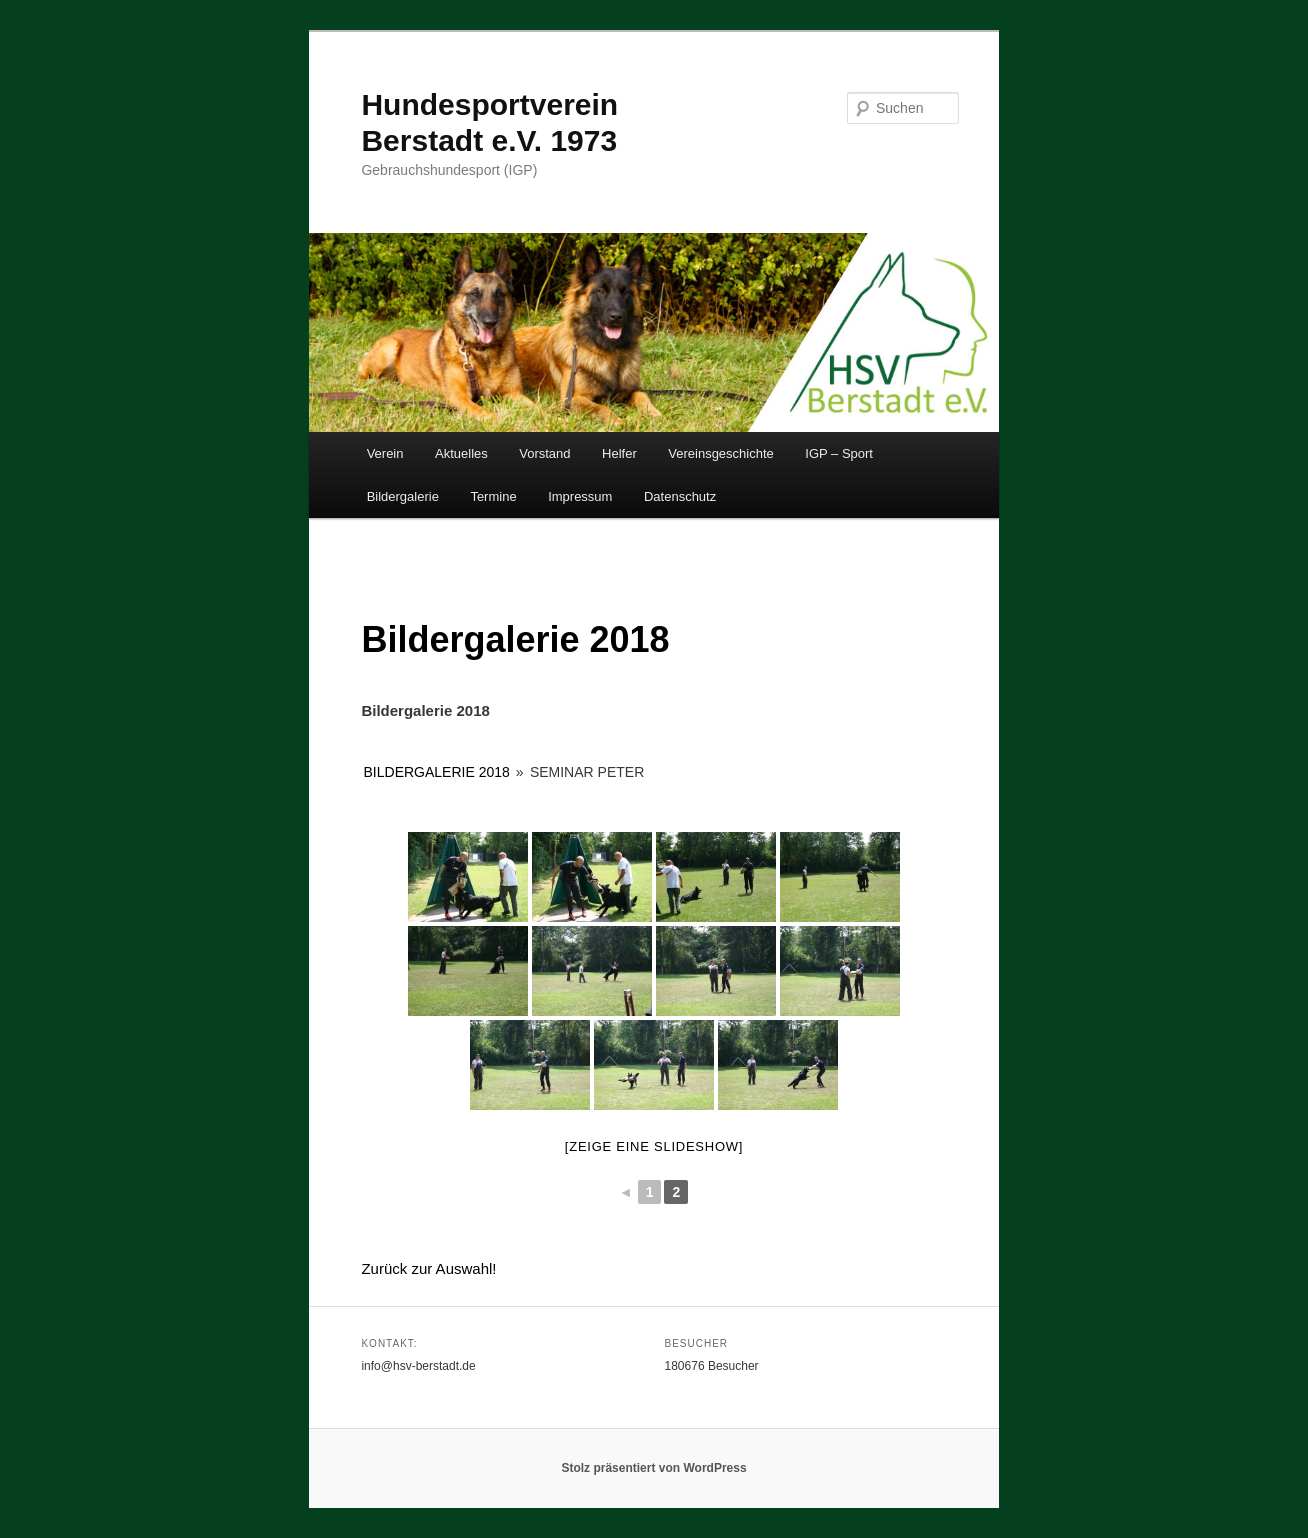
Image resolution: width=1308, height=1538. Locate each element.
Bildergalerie (403, 496)
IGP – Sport (839, 453)
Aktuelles (461, 453)
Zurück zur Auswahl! (428, 1268)
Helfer (619, 453)
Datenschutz (680, 496)
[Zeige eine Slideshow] (654, 1146)
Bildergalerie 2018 (437, 772)
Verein (385, 453)
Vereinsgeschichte (721, 453)
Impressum (580, 496)
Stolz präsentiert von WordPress (653, 1468)
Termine (493, 496)
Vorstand (544, 453)
